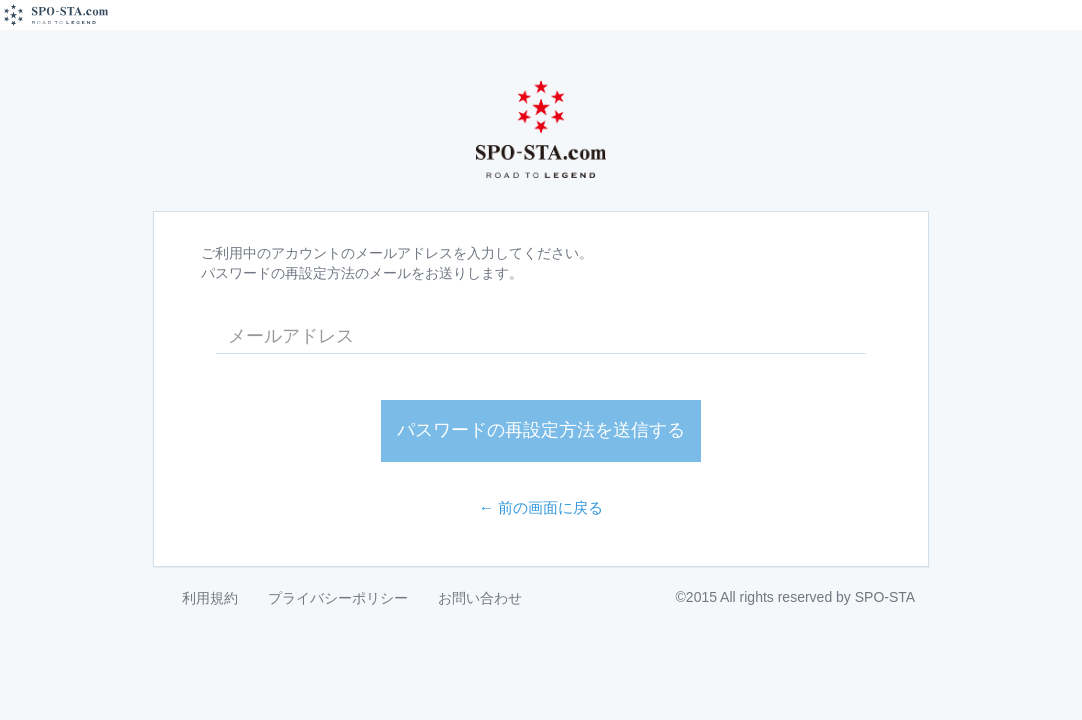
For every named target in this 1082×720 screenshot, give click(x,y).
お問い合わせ (480, 598)
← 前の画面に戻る (541, 507)
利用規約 (210, 598)
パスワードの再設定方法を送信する (541, 430)
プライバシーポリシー (338, 598)
